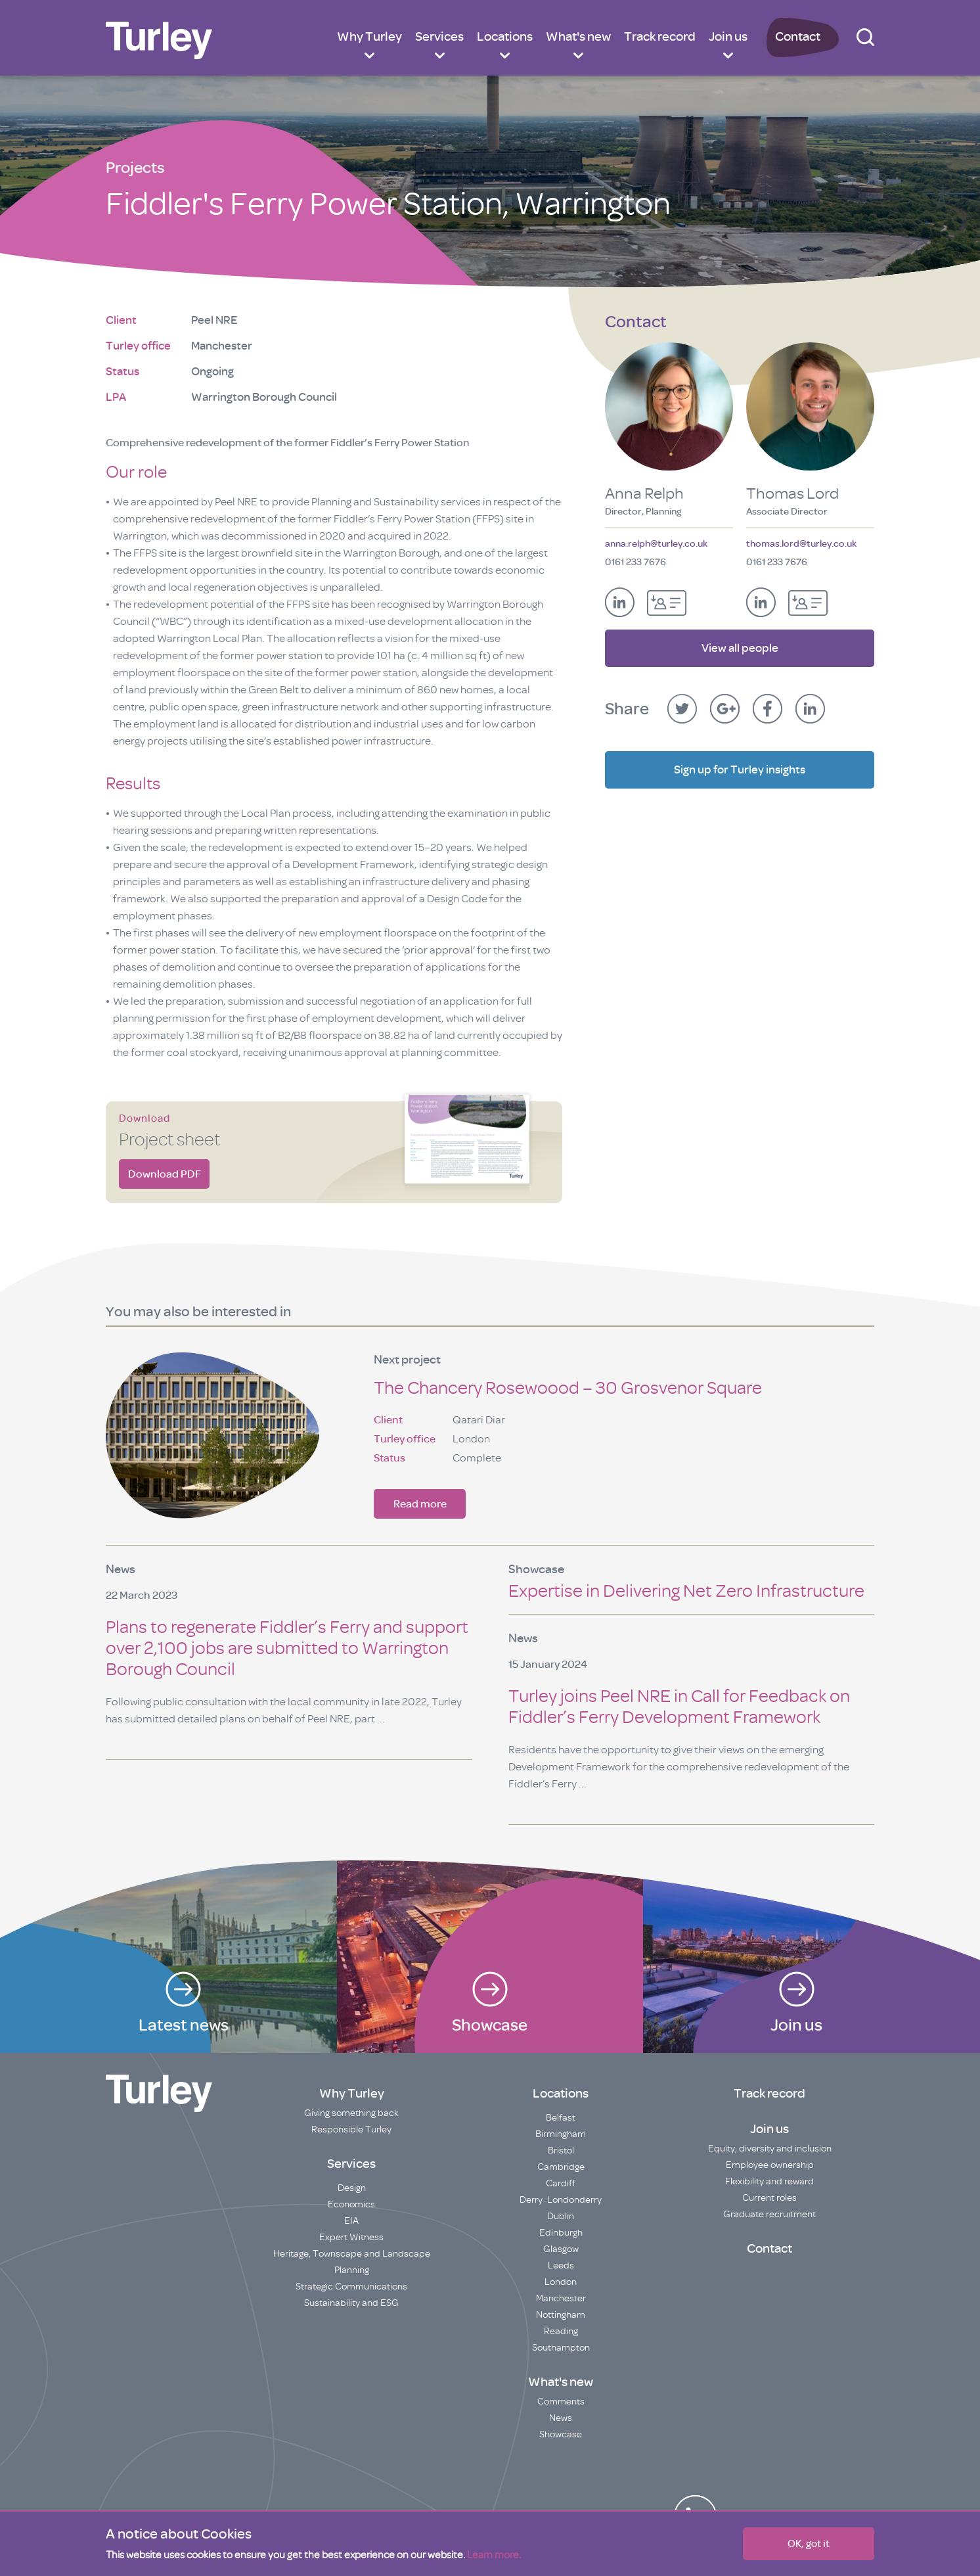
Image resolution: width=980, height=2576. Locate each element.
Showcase (560, 2434)
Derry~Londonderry (561, 2199)
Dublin (560, 2216)
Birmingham (560, 2134)
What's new (578, 36)
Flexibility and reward (769, 2181)
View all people (740, 642)
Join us (728, 36)
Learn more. (494, 2555)
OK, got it (809, 2544)
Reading (561, 2331)
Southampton (561, 2347)
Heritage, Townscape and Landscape (351, 2253)
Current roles (769, 2197)
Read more (420, 1504)
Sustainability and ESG (351, 2303)
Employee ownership (770, 2165)
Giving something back (351, 2113)
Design (352, 2188)
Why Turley (369, 36)
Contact (797, 36)
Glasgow (561, 2249)
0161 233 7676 (635, 562)
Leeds (561, 2265)
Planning (351, 2270)
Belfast (560, 2117)
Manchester (561, 2298)
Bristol (561, 2150)
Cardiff (560, 2183)
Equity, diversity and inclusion (770, 2148)
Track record (660, 36)
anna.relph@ (656, 543)
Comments (561, 2401)
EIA (351, 2220)
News (560, 2418)
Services (439, 36)
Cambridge (561, 2167)
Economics (351, 2204)
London (561, 2282)
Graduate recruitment (769, 2214)
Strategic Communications (351, 2286)
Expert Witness (351, 2237)
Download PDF (164, 1174)
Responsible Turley (351, 2129)
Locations (505, 36)
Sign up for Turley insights (739, 763)
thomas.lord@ (801, 543)
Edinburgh (561, 2232)
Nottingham (560, 2314)
